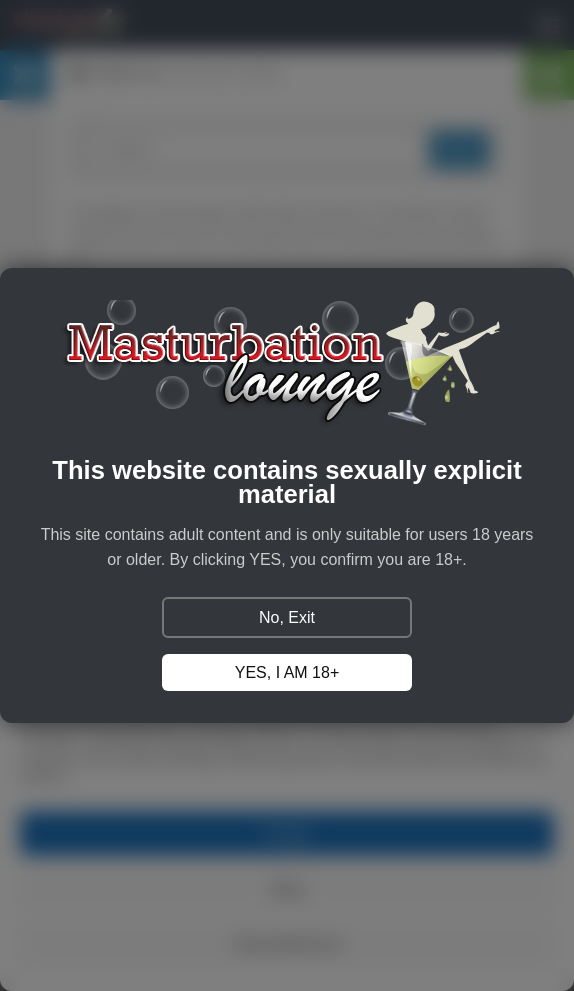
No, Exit (287, 617)
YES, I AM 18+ (287, 672)
